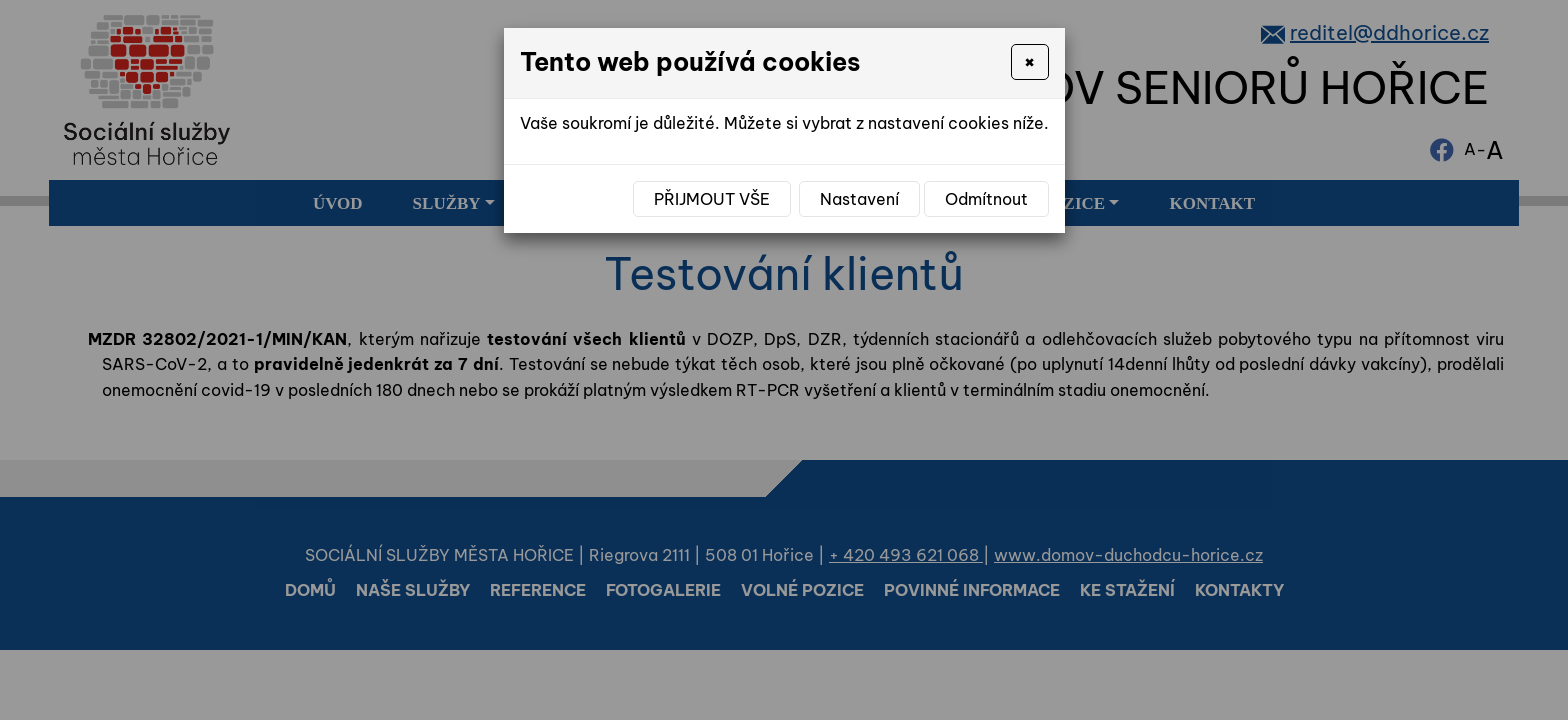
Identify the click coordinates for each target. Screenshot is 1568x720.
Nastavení (859, 199)
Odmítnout (986, 199)
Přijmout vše (712, 199)
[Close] (1029, 62)
